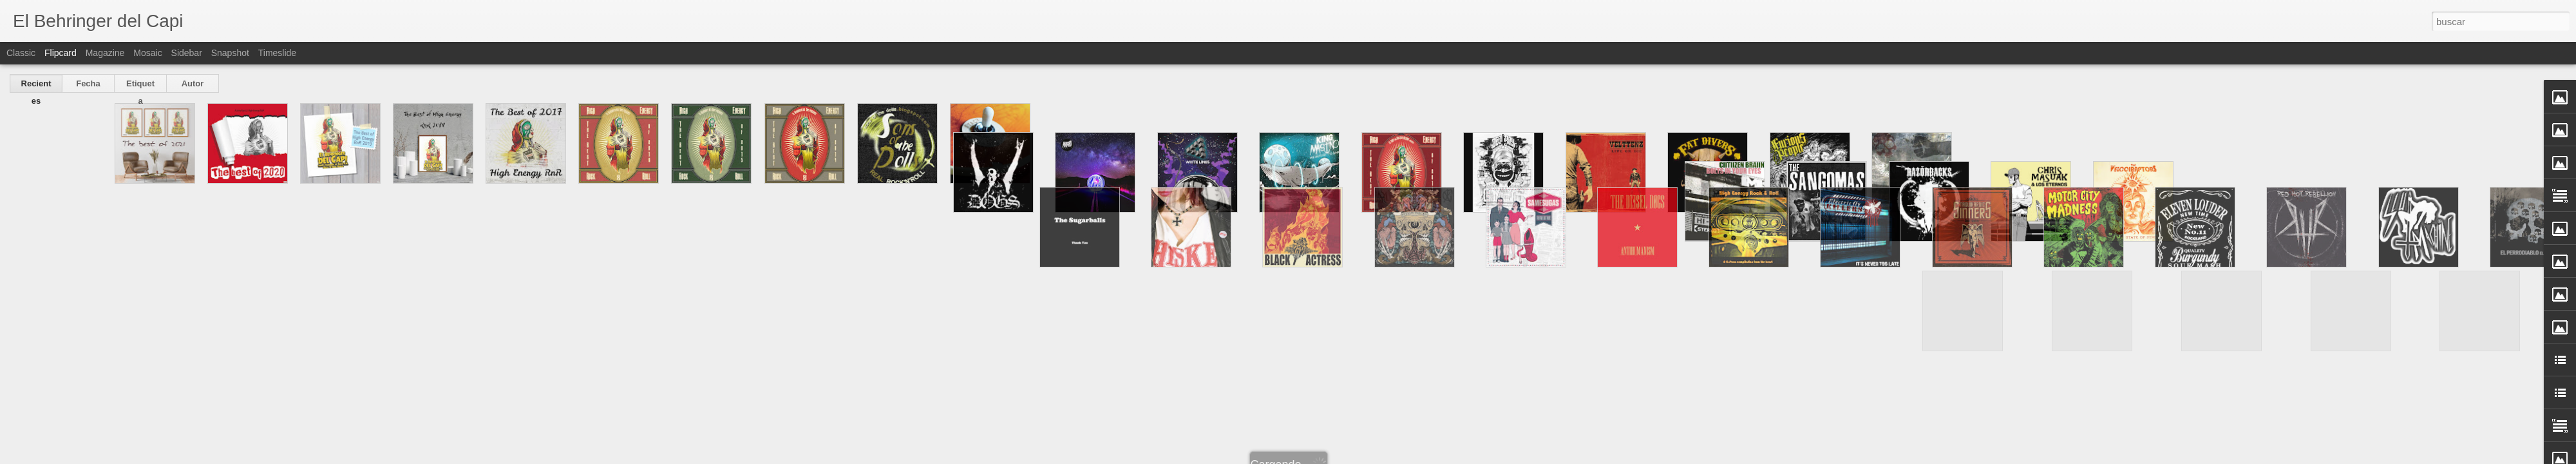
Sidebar (186, 53)
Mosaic (147, 53)
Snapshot (230, 53)
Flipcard (60, 53)
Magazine (105, 53)
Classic (20, 53)
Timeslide (277, 53)
